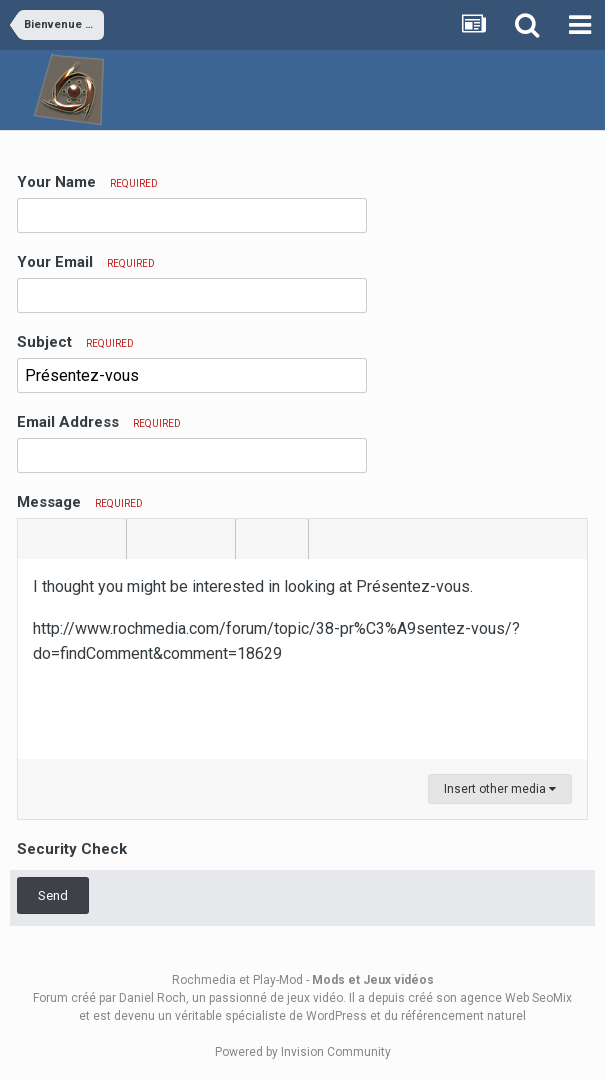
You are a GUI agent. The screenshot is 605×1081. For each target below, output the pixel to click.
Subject (75, 342)
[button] (36, 539)
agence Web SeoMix (516, 998)
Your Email (86, 262)
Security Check (72, 849)
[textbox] (302, 659)
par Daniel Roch (142, 998)
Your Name (87, 182)
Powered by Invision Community (303, 1052)
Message (80, 502)
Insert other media (500, 789)
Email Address (99, 422)
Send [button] (53, 895)
